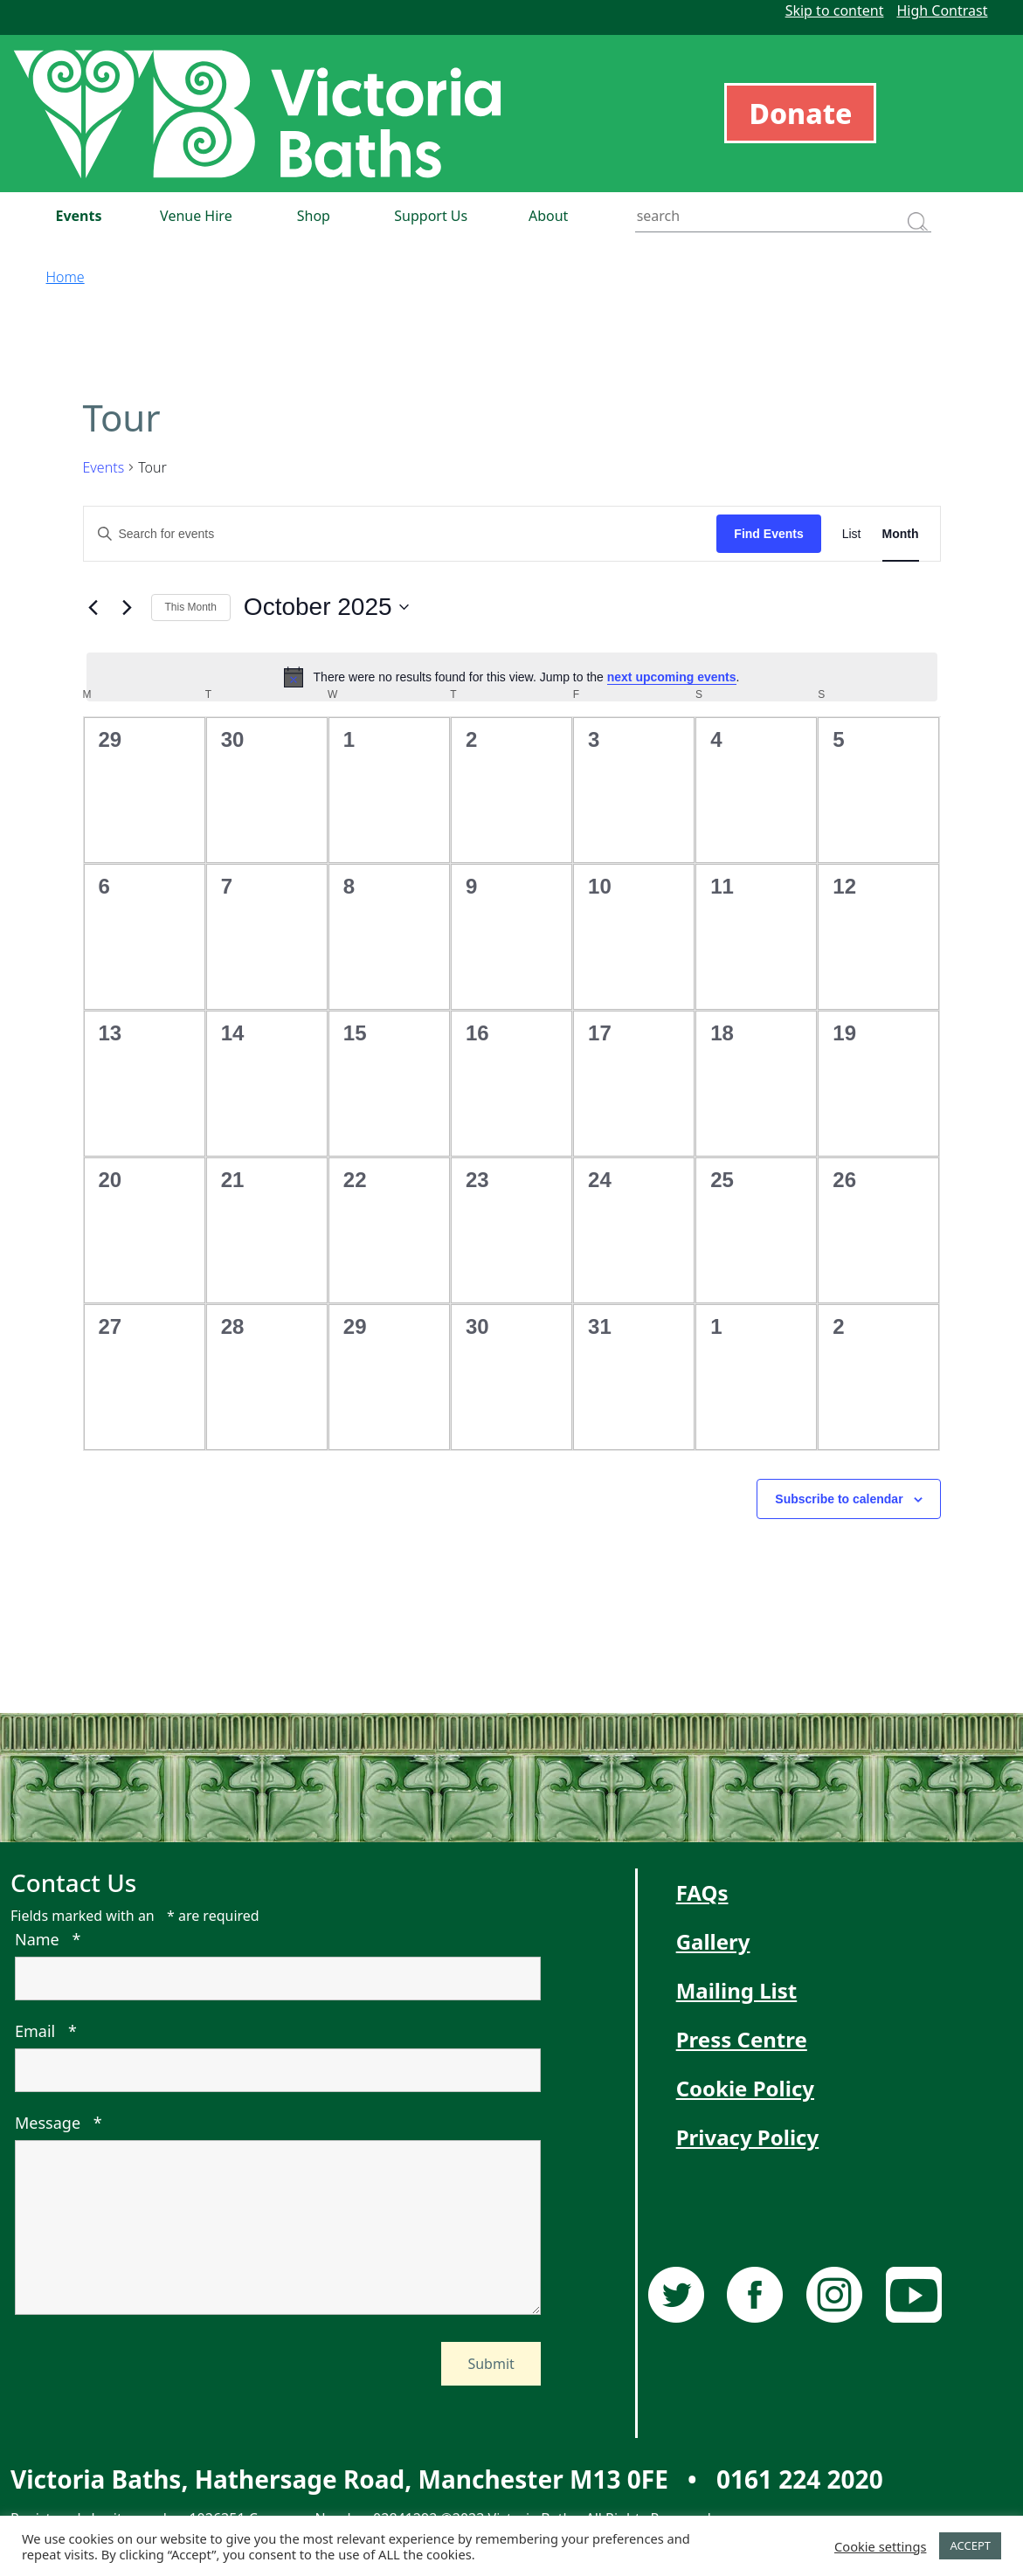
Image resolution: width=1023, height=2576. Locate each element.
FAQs (702, 1892)
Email (46, 2031)
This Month (191, 607)
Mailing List (737, 1990)
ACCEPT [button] (970, 2545)
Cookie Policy (745, 2088)
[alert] (511, 677)
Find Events (768, 534)
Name (47, 1939)
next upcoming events (671, 677)
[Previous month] (93, 607)
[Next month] (127, 607)
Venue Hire (196, 215)
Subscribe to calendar (838, 1499)
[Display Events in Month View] (900, 534)
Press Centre (741, 2039)
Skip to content (834, 10)
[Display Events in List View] (851, 534)
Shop (313, 215)
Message (58, 2122)
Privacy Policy (747, 2137)
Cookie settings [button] (880, 2546)
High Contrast (941, 10)
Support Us (430, 215)
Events (78, 215)
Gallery (713, 1941)
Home (65, 277)
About (548, 215)
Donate (800, 113)
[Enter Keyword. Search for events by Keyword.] (400, 534)
